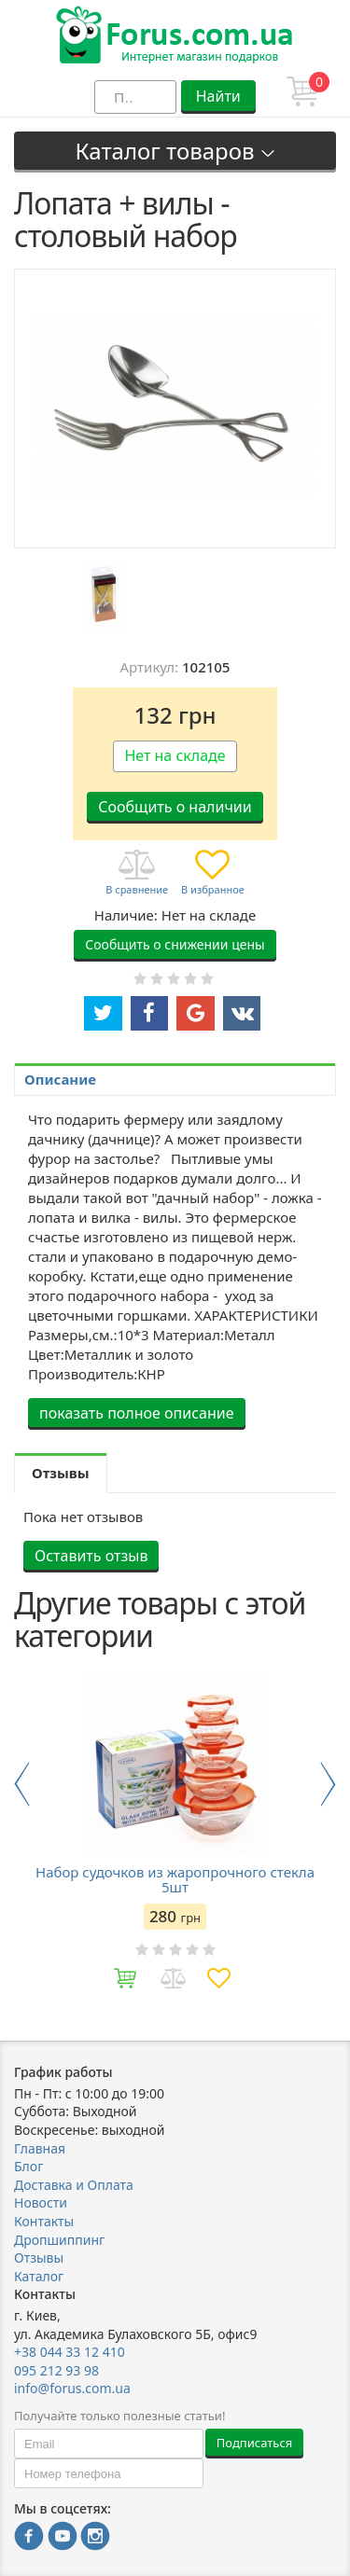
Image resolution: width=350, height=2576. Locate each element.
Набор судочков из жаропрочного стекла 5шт (175, 1879)
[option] (104, 594)
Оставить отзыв (91, 1555)
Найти (218, 96)
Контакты (44, 2221)
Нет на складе (174, 755)
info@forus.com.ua (72, 2388)
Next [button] (328, 1784)
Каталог (38, 2276)
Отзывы (38, 2257)
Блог (28, 2166)
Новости (40, 2202)
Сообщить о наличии (174, 806)
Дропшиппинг (59, 2240)
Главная (39, 2148)
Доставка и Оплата (73, 2185)
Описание (60, 1079)
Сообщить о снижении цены (174, 944)
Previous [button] (22, 1784)
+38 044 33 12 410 (69, 2352)
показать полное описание (136, 1413)
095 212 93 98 (56, 2370)
